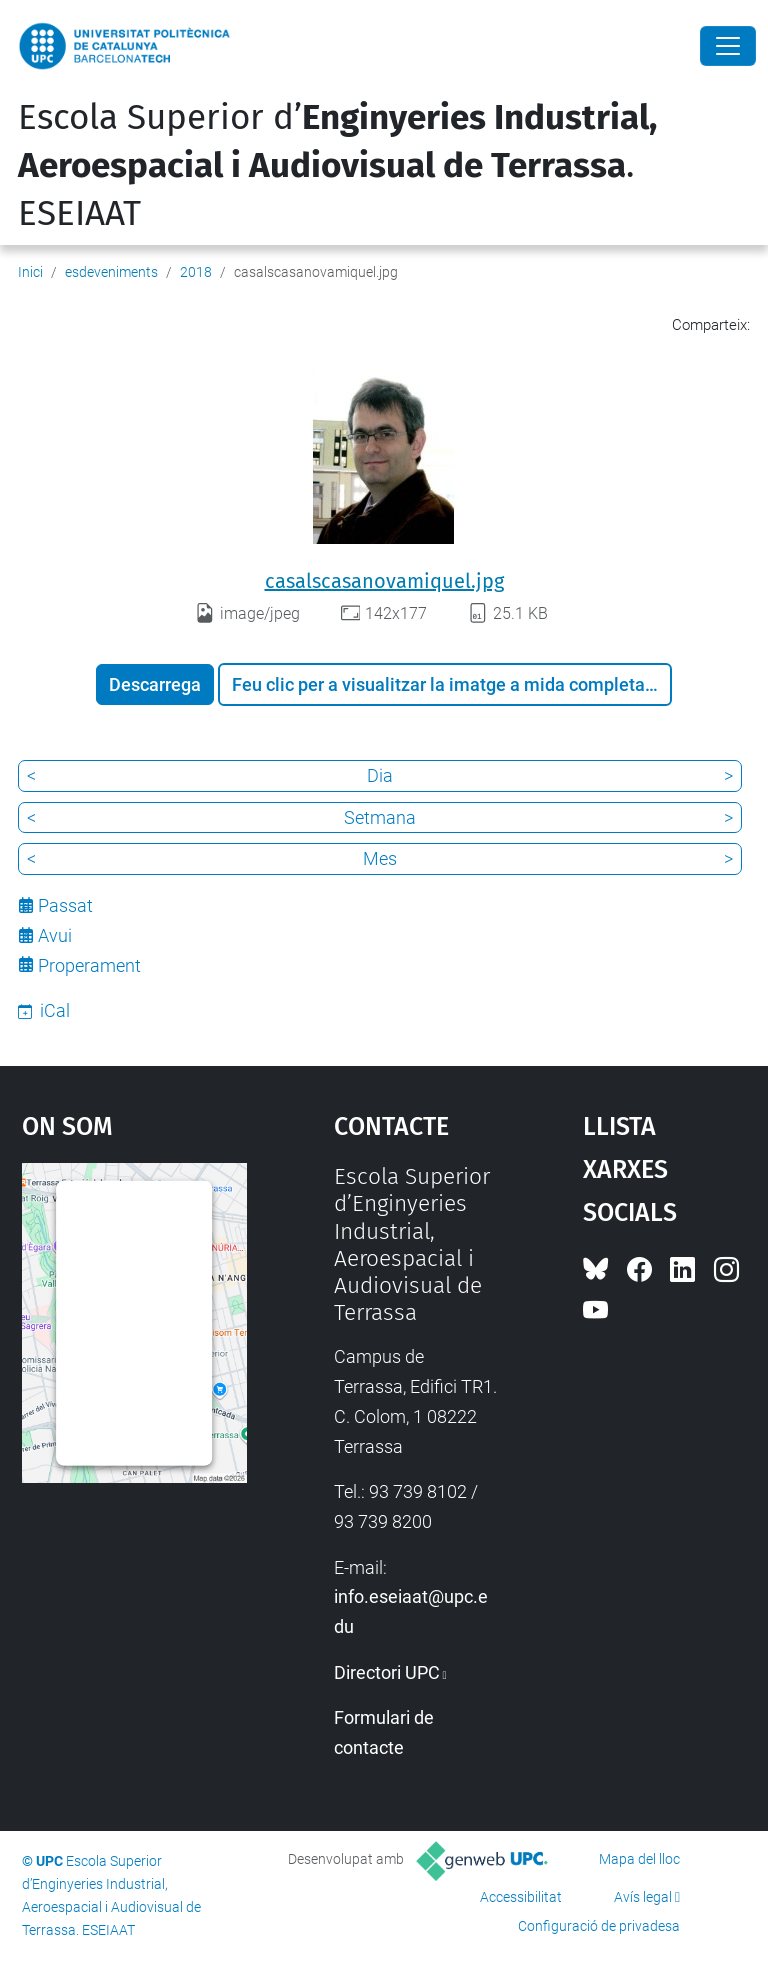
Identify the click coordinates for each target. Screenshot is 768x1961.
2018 (196, 272)
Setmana (380, 817)
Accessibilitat (521, 1897)
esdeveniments (111, 272)
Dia (380, 775)
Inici (30, 272)
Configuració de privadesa (599, 1926)
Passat (65, 905)
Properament (89, 965)
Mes (380, 858)
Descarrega (155, 684)
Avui (55, 935)
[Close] (728, 46)
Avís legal (643, 1897)
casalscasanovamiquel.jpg (384, 581)
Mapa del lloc (639, 1859)
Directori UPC (387, 1672)
